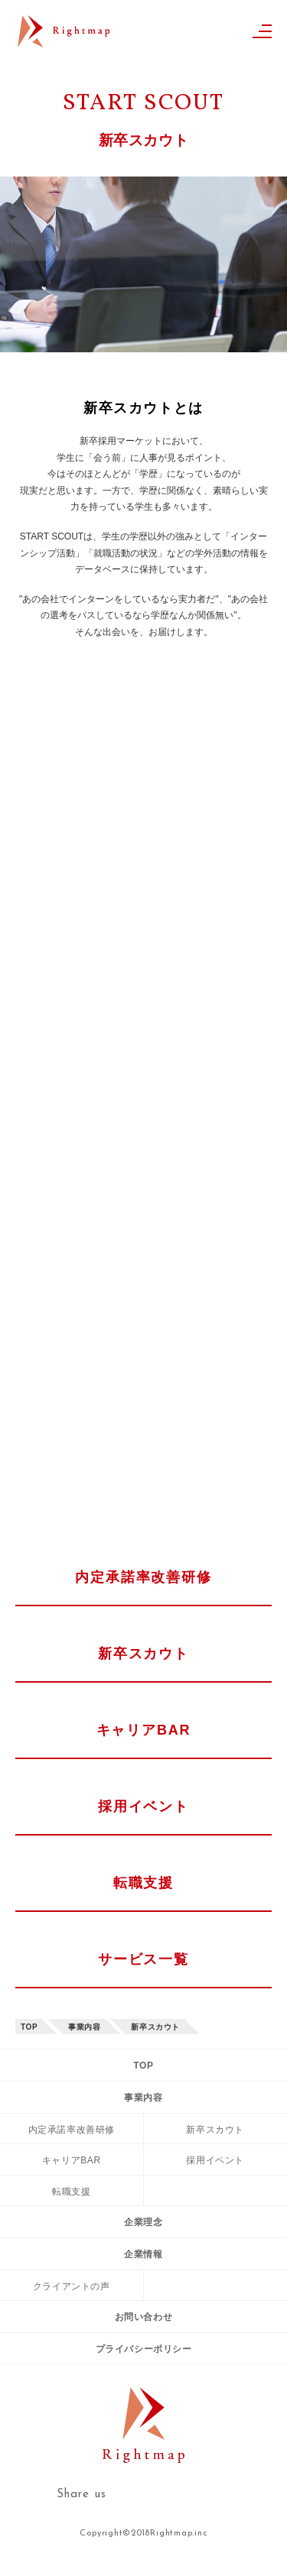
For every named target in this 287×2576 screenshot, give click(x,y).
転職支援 (143, 1883)
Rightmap (63, 35)
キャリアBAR (143, 1730)
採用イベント (143, 1806)
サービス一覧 (143, 1959)
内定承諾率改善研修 (143, 1577)
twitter (177, 2495)
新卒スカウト (143, 1653)
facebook (223, 2494)
